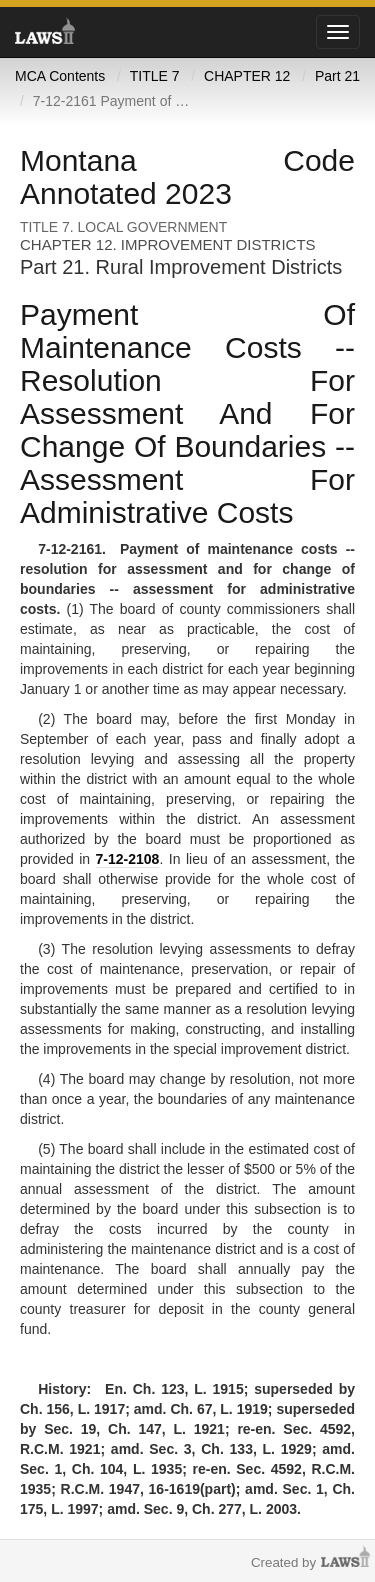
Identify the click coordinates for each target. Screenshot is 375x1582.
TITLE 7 (155, 76)
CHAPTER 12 (247, 76)
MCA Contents (60, 76)
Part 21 (337, 76)
